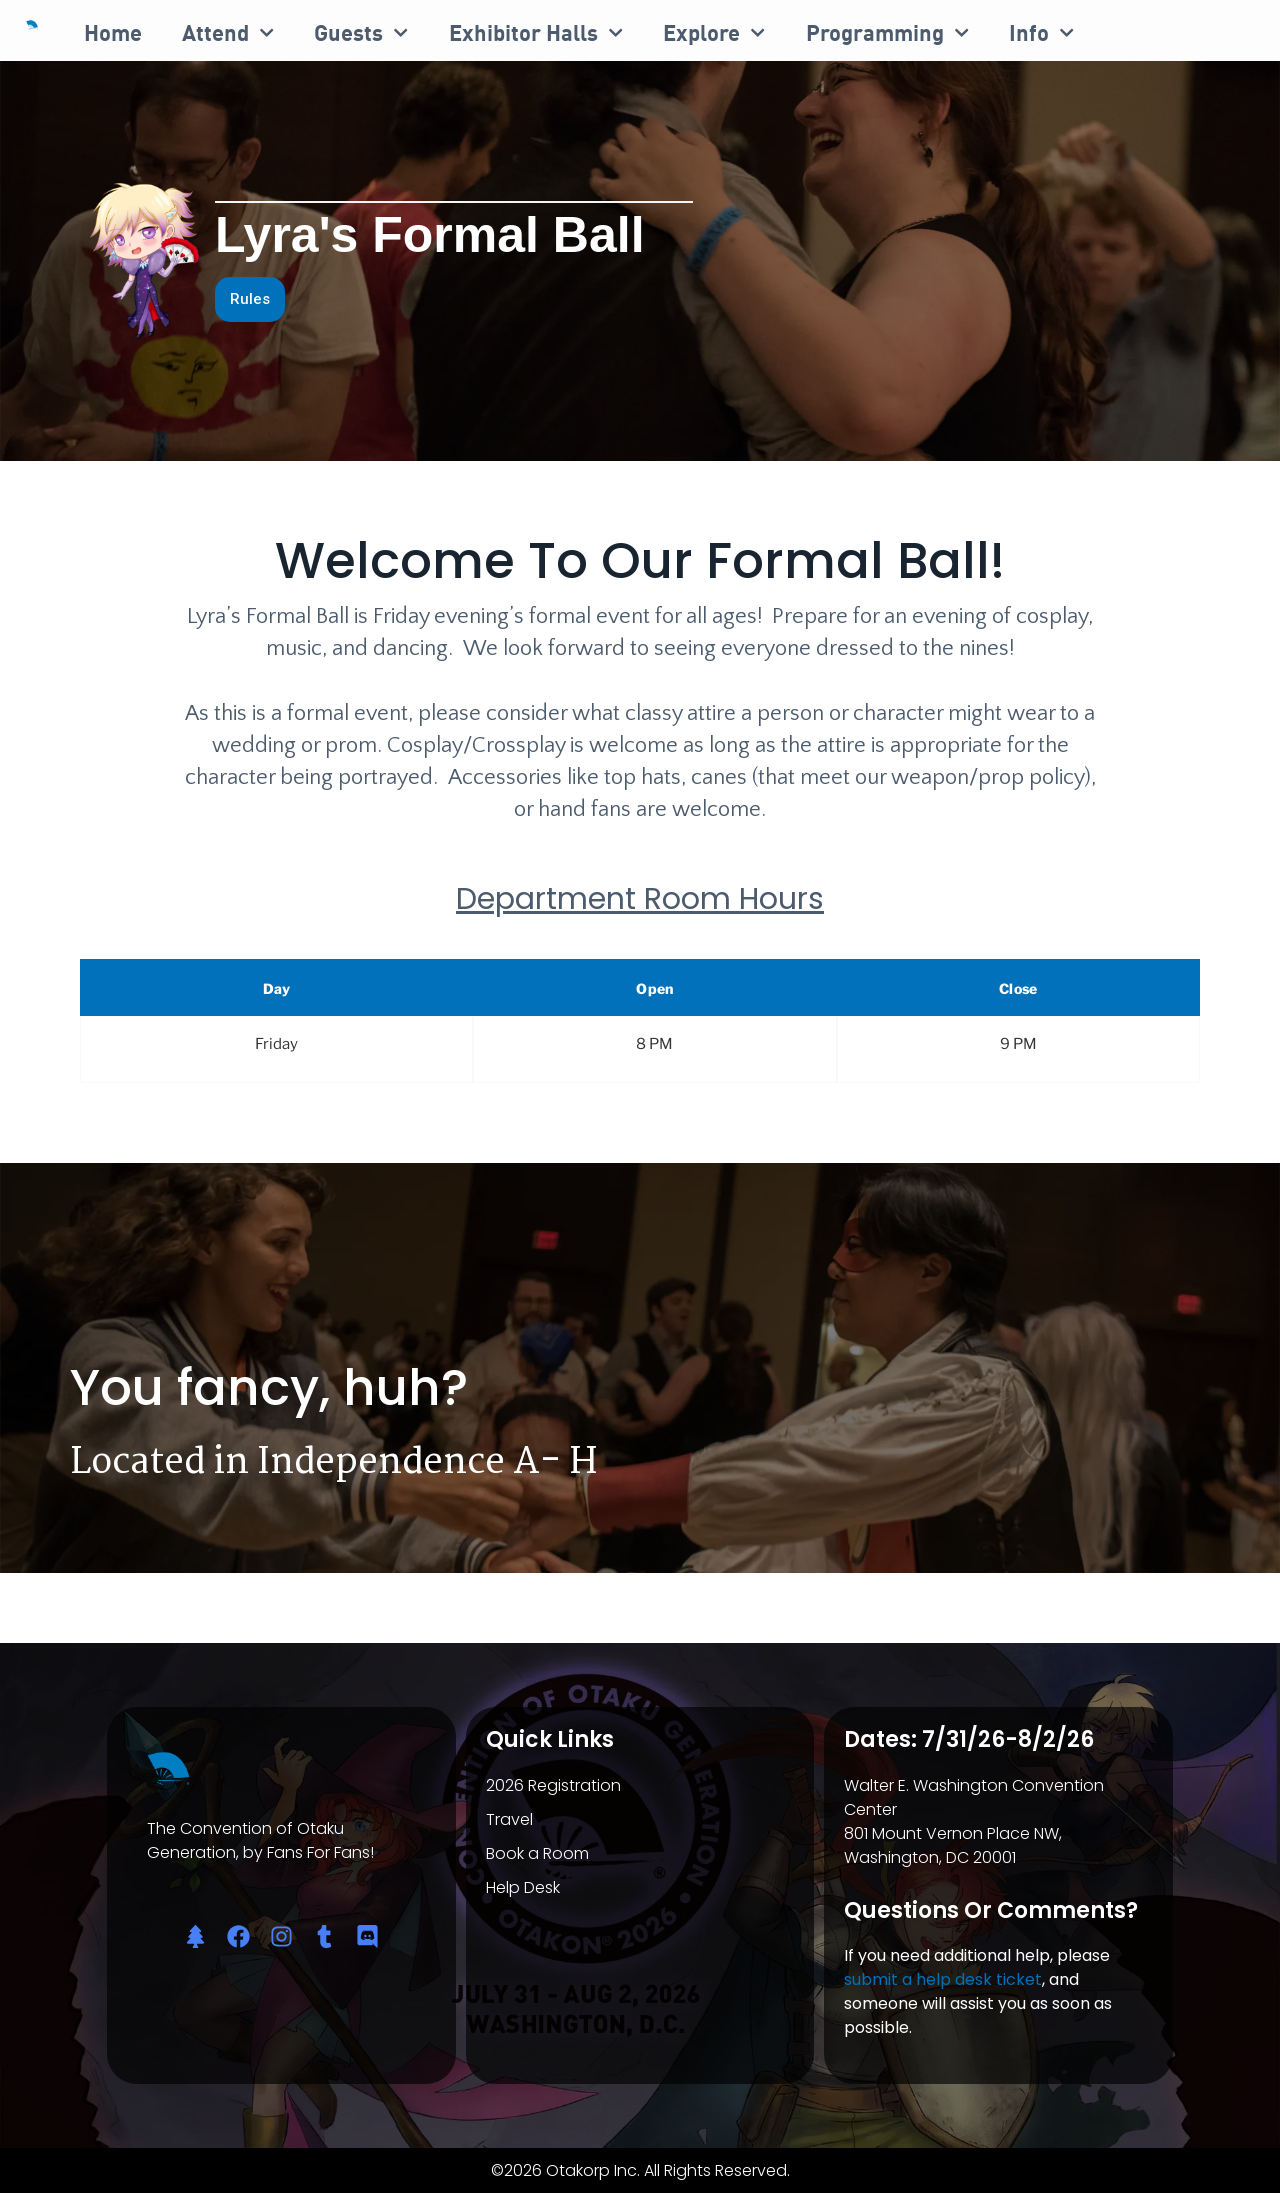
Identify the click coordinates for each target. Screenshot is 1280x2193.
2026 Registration (553, 1785)
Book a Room (537, 1853)
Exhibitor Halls (536, 32)
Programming (887, 32)
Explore (714, 32)
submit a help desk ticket (943, 1979)
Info (1041, 32)
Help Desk (523, 1887)
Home (113, 32)
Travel (509, 1819)
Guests (361, 32)
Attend (228, 32)
